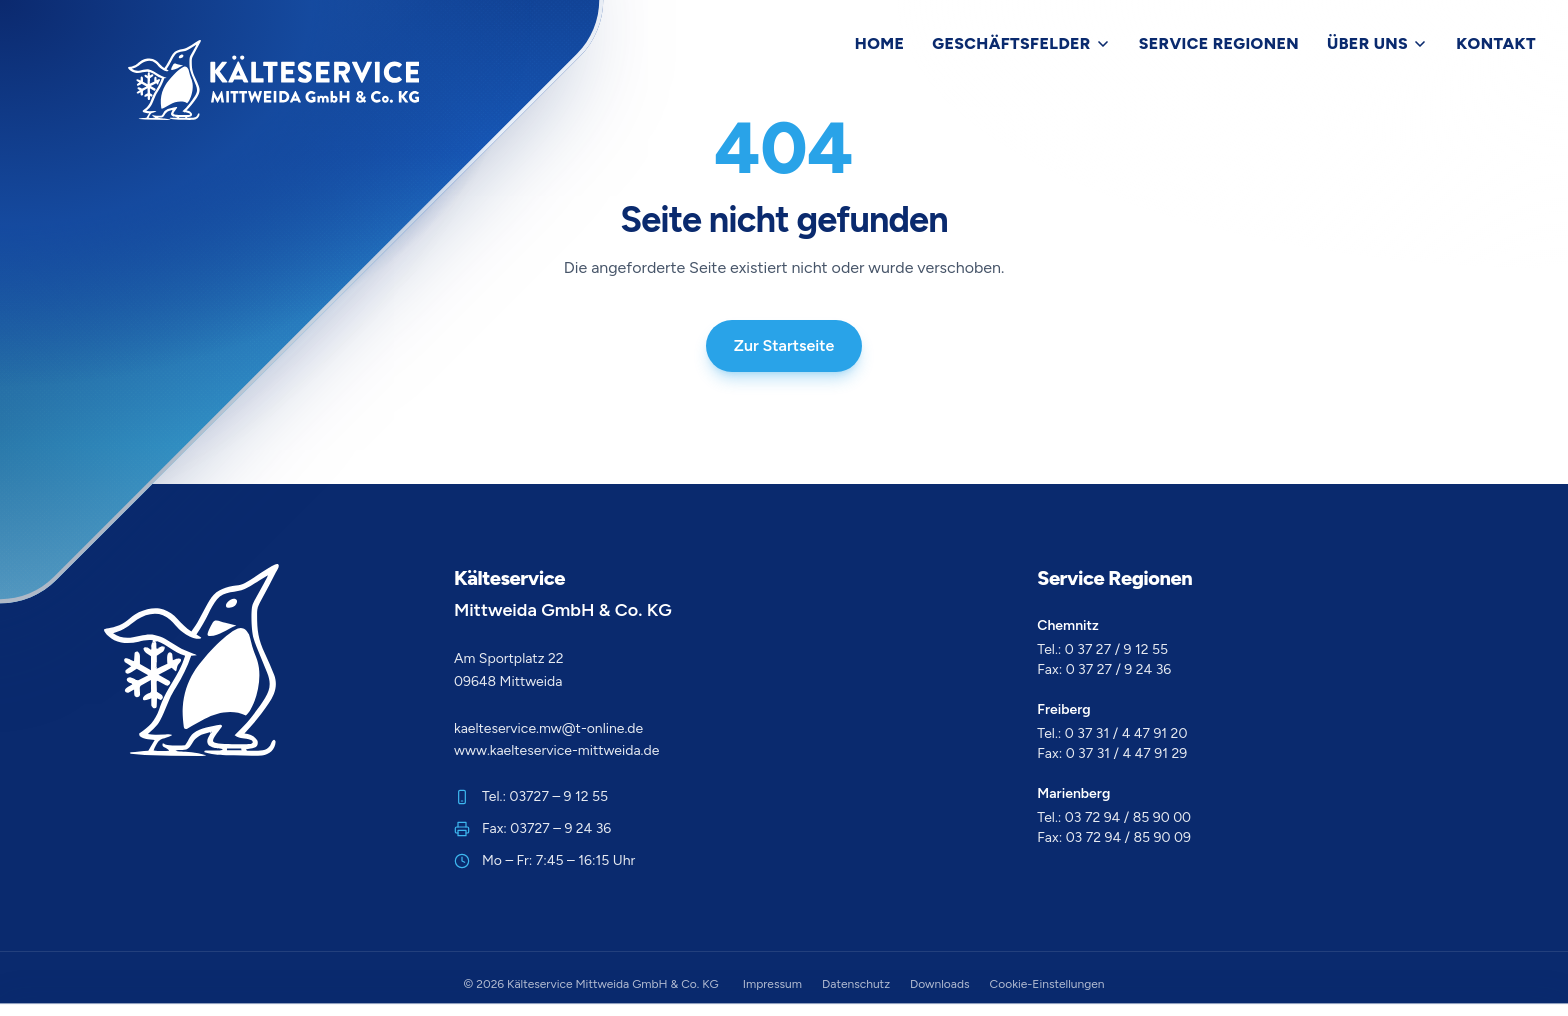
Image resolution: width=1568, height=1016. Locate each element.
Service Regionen (1219, 43)
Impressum (772, 984)
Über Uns (1377, 43)
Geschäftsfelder (1021, 43)
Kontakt (1496, 43)
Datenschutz (856, 984)
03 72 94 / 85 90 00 (1128, 817)
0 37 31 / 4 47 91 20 (1126, 733)
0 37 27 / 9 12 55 (1116, 649)
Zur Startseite (784, 345)
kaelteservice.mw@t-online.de (548, 728)
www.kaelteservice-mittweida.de (556, 750)
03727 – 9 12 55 (559, 796)
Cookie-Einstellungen (1047, 984)
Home (879, 43)
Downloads (940, 984)
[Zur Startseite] (273, 80)
